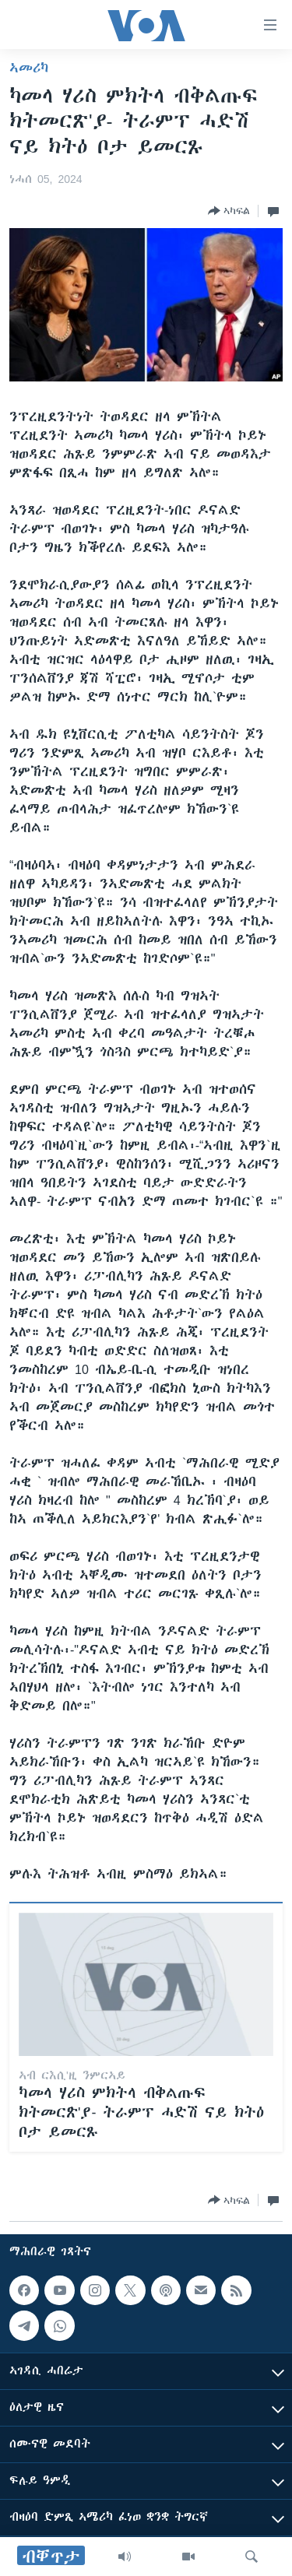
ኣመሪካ (28, 68)
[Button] (229, 211)
